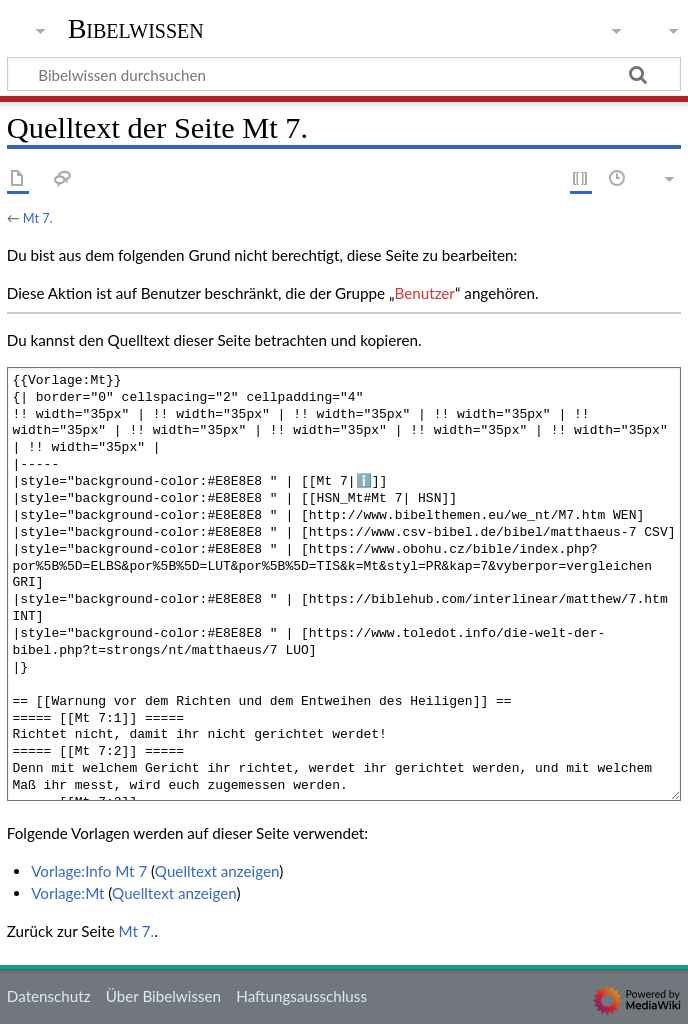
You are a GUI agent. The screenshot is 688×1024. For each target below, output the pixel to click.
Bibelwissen (136, 29)
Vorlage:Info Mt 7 (89, 871)
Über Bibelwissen (163, 996)
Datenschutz (49, 996)
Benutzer (425, 293)
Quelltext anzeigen (217, 871)
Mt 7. (38, 218)
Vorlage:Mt (67, 893)
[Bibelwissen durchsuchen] (344, 74)
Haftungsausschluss (301, 996)
